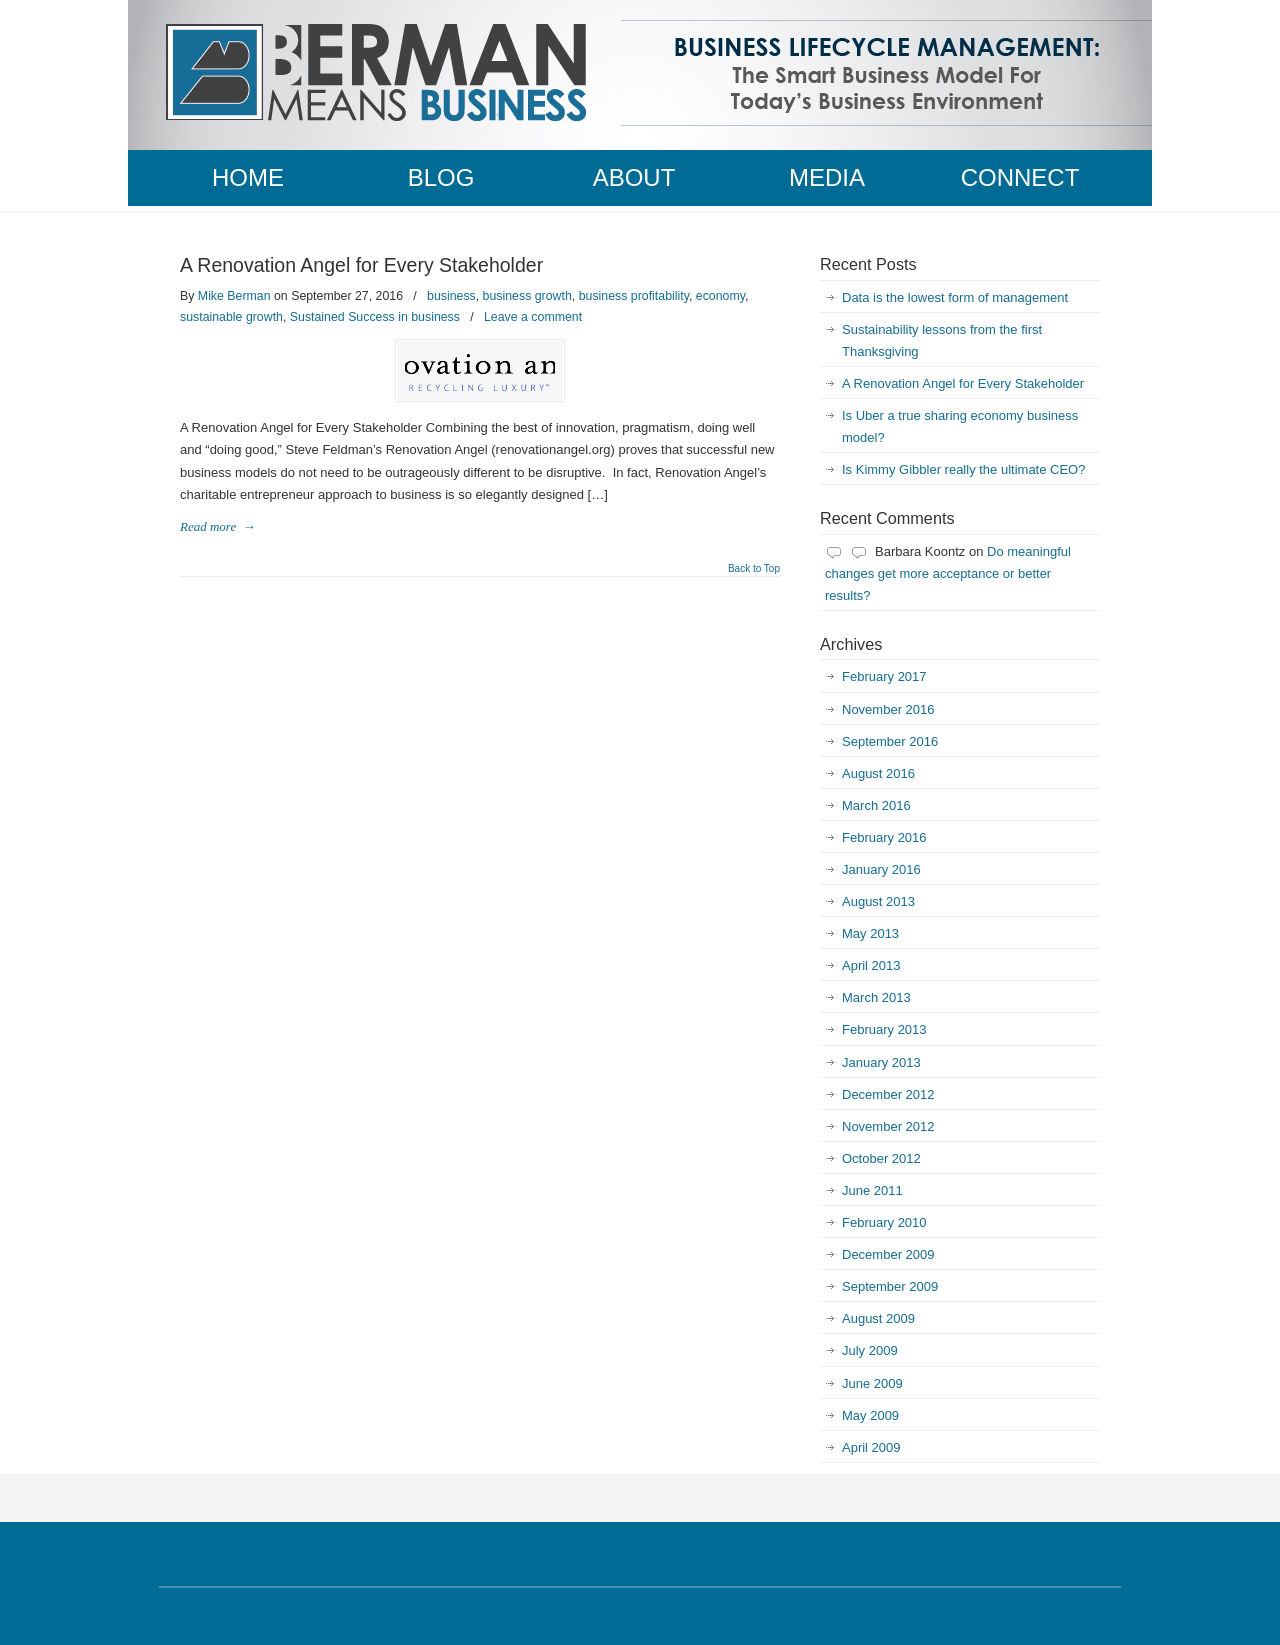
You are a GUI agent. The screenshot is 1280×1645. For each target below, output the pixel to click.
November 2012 (888, 1126)
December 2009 (888, 1254)
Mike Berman (234, 296)
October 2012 (881, 1158)
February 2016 (884, 837)
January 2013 (881, 1062)
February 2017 (884, 676)
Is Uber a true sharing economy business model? (960, 426)
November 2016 (888, 709)
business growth (527, 296)
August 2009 (878, 1318)
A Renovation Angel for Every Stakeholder (361, 265)
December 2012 (888, 1094)
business (451, 296)
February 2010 (884, 1222)
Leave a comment (533, 317)
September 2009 (890, 1286)
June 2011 (872, 1190)
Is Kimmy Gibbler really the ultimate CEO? (963, 469)
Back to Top (754, 569)
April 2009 (871, 1447)
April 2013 (871, 965)
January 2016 (881, 869)
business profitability (634, 296)
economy (720, 296)
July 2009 (870, 1350)
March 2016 (876, 805)
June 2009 (872, 1383)
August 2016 (878, 773)
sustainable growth (231, 317)
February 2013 (884, 1029)
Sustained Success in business (375, 317)
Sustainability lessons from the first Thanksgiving (942, 340)
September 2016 (890, 741)
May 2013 (870, 933)
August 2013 (878, 901)
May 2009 (870, 1415)
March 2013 (876, 997)
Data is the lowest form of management (955, 297)
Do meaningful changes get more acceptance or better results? (948, 573)
